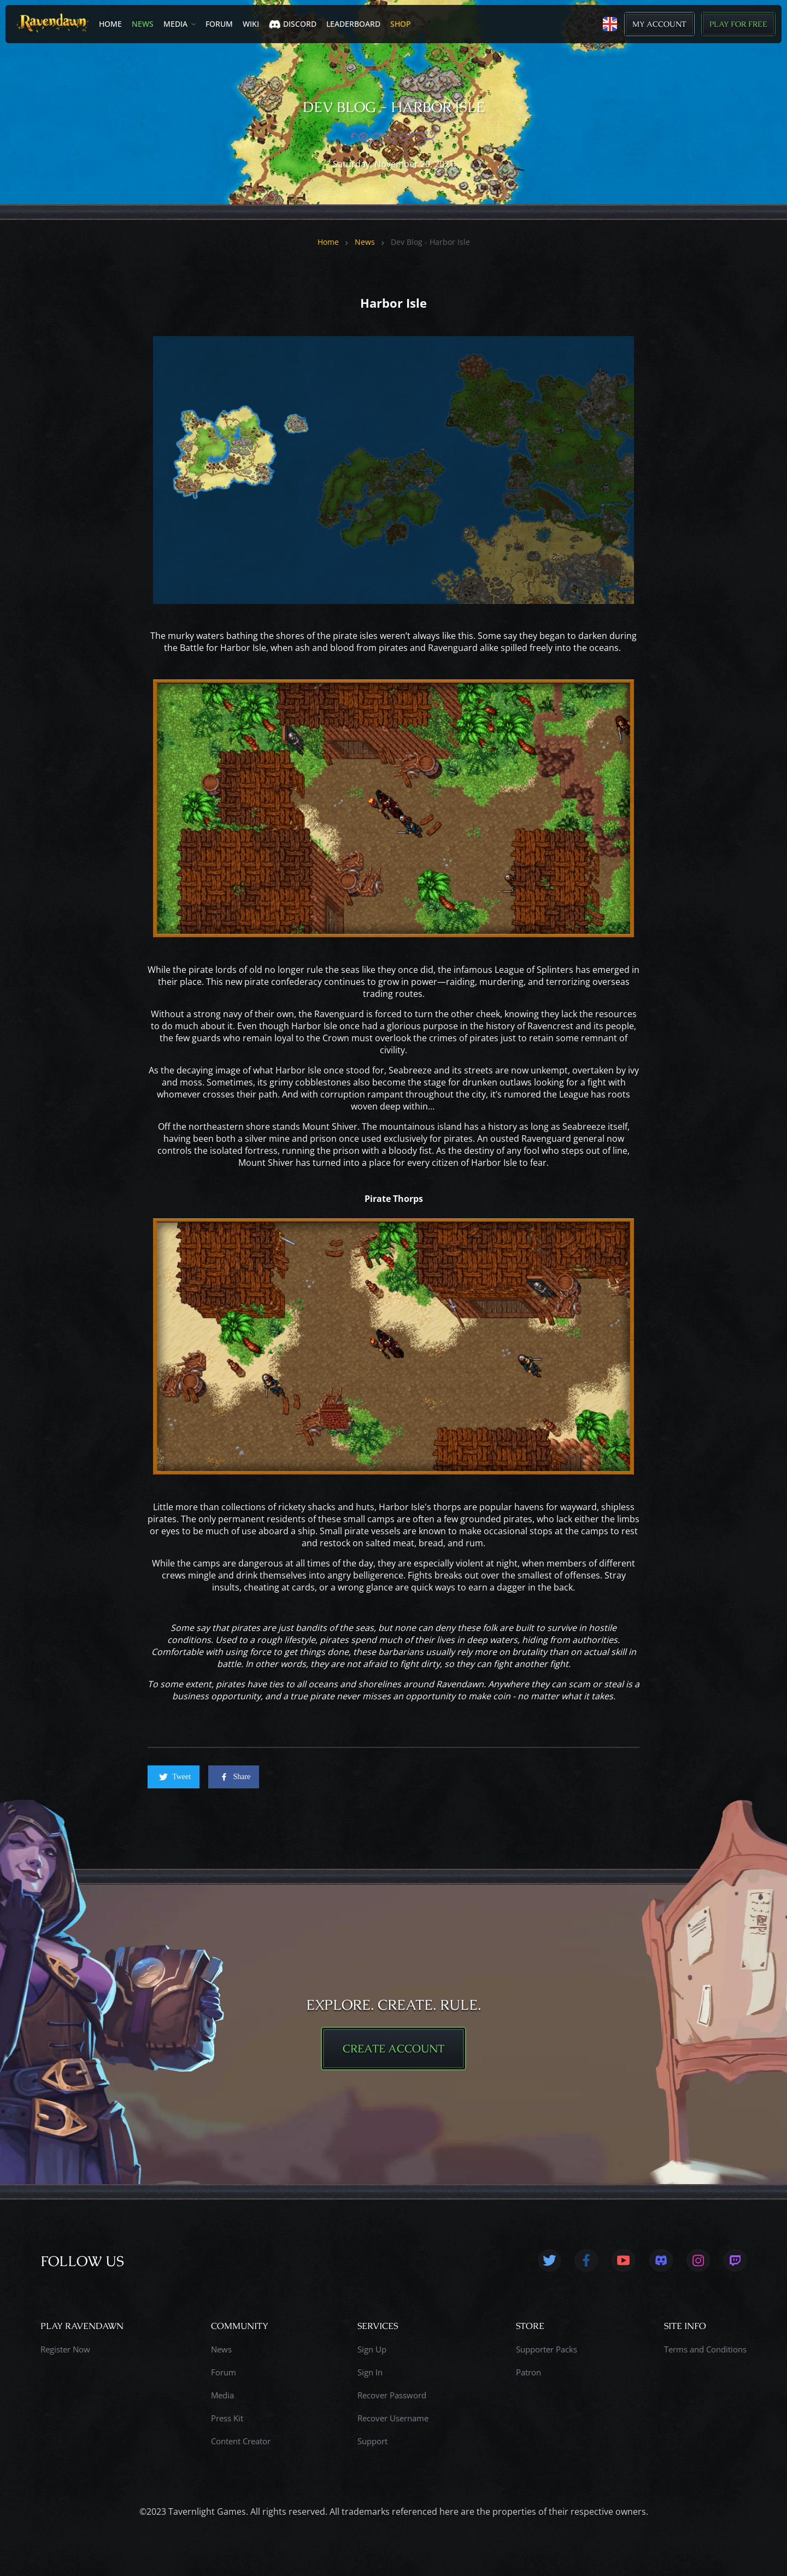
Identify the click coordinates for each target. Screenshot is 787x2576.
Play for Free (738, 24)
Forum (219, 24)
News (143, 24)
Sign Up (371, 2349)
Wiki (251, 24)
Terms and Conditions (705, 2349)
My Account (659, 24)
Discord (292, 24)
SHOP (400, 24)
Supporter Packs (546, 2349)
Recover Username (392, 2418)
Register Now (65, 2349)
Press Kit (227, 2418)
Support (372, 2441)
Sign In (370, 2372)
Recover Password (391, 2395)
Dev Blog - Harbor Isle (430, 242)
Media (175, 24)
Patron (528, 2372)
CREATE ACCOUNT (393, 2048)
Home (110, 24)
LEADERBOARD (353, 24)
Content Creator (241, 2441)
